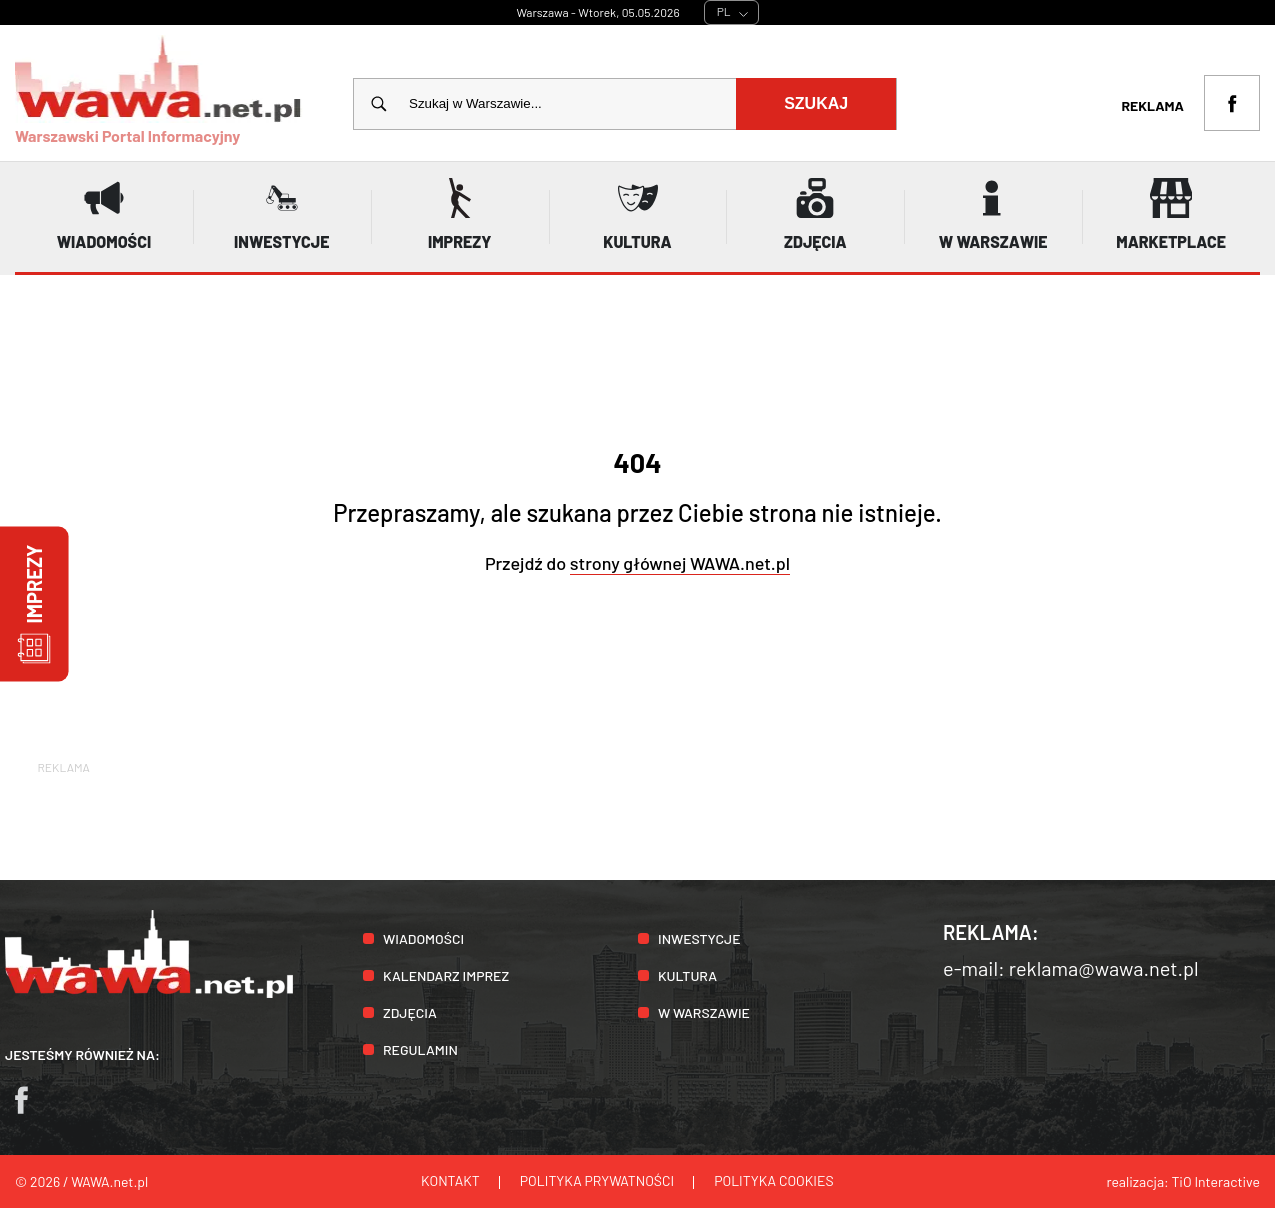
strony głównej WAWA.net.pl (680, 563)
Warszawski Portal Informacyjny (159, 90)
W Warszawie (704, 1012)
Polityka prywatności (597, 1180)
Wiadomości (423, 938)
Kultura (687, 975)
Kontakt (450, 1180)
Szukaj (816, 103)
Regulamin (420, 1049)
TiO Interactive (1216, 1181)
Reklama (1152, 105)
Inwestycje (699, 938)
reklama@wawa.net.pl (1104, 968)
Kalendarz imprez (446, 975)
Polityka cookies (773, 1180)
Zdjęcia (410, 1012)
